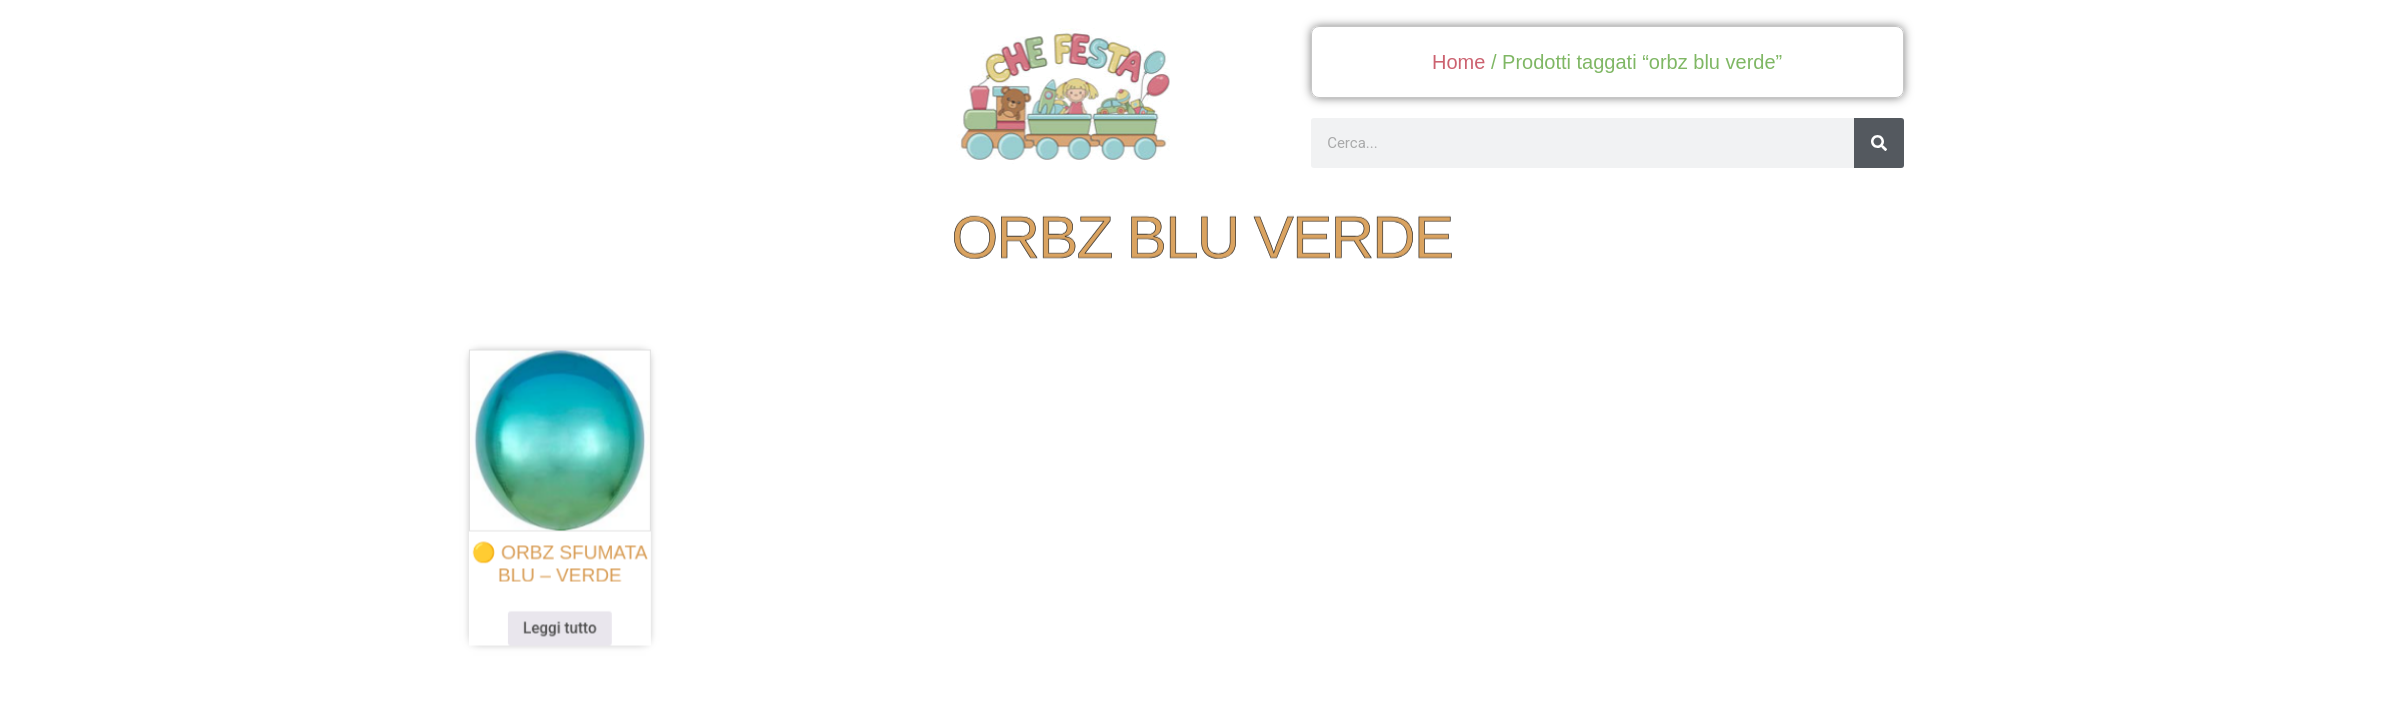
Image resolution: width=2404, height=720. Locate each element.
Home (1458, 62)
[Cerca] (1879, 143)
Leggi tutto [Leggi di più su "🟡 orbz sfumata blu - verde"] (586, 622)
